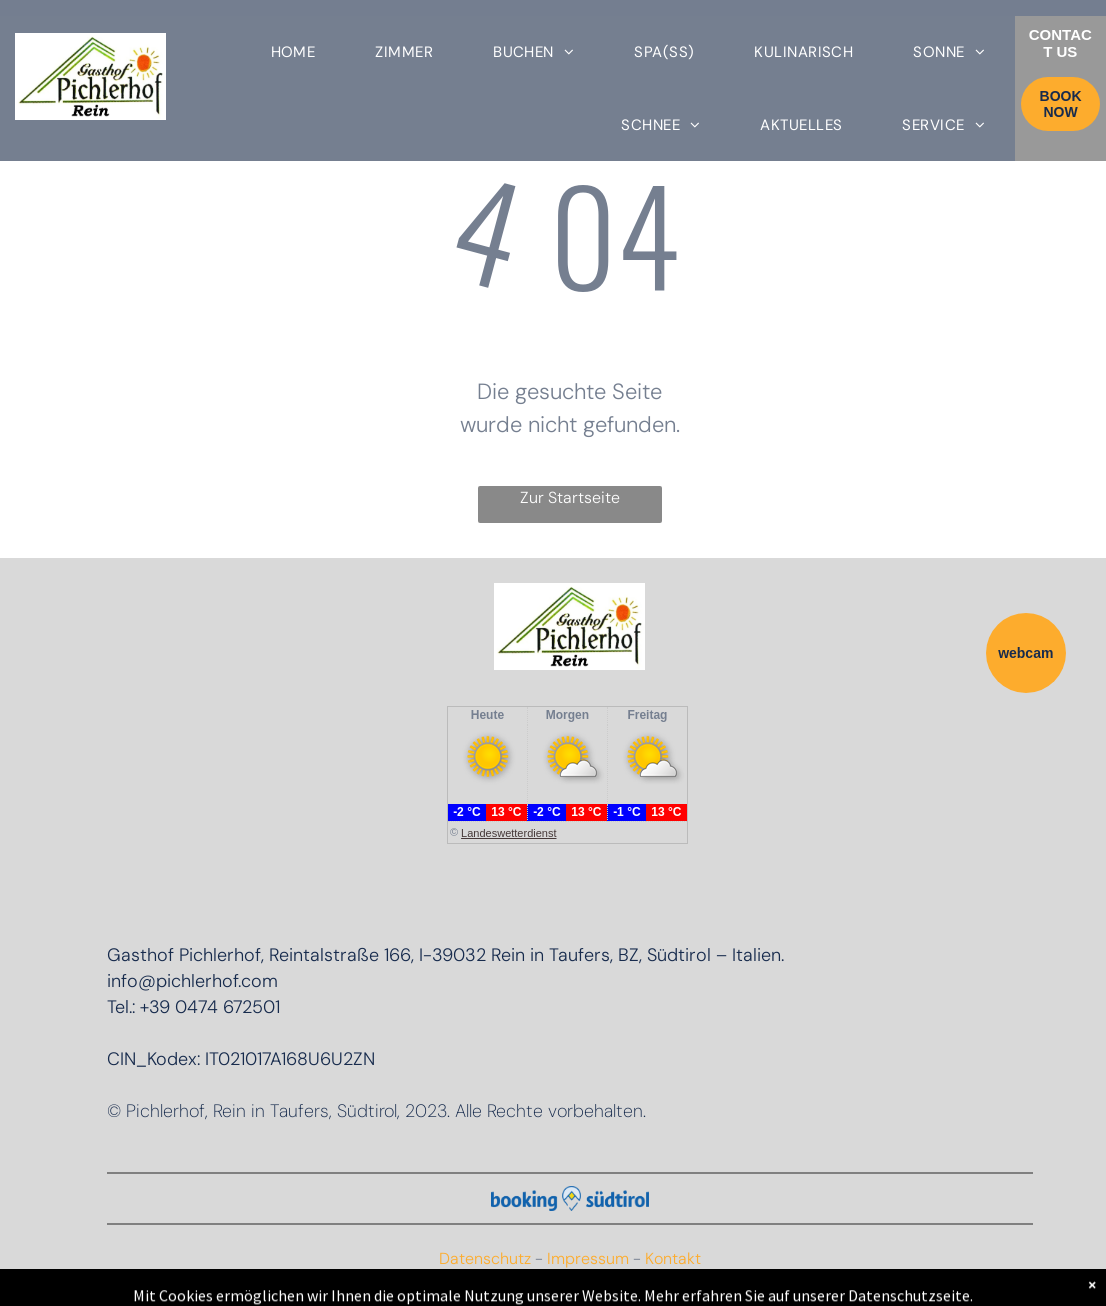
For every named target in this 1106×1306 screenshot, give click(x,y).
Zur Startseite (570, 497)
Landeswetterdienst (508, 833)
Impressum (588, 1258)
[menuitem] (293, 52)
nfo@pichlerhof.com (194, 981)
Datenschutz (485, 1258)
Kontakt (673, 1258)
